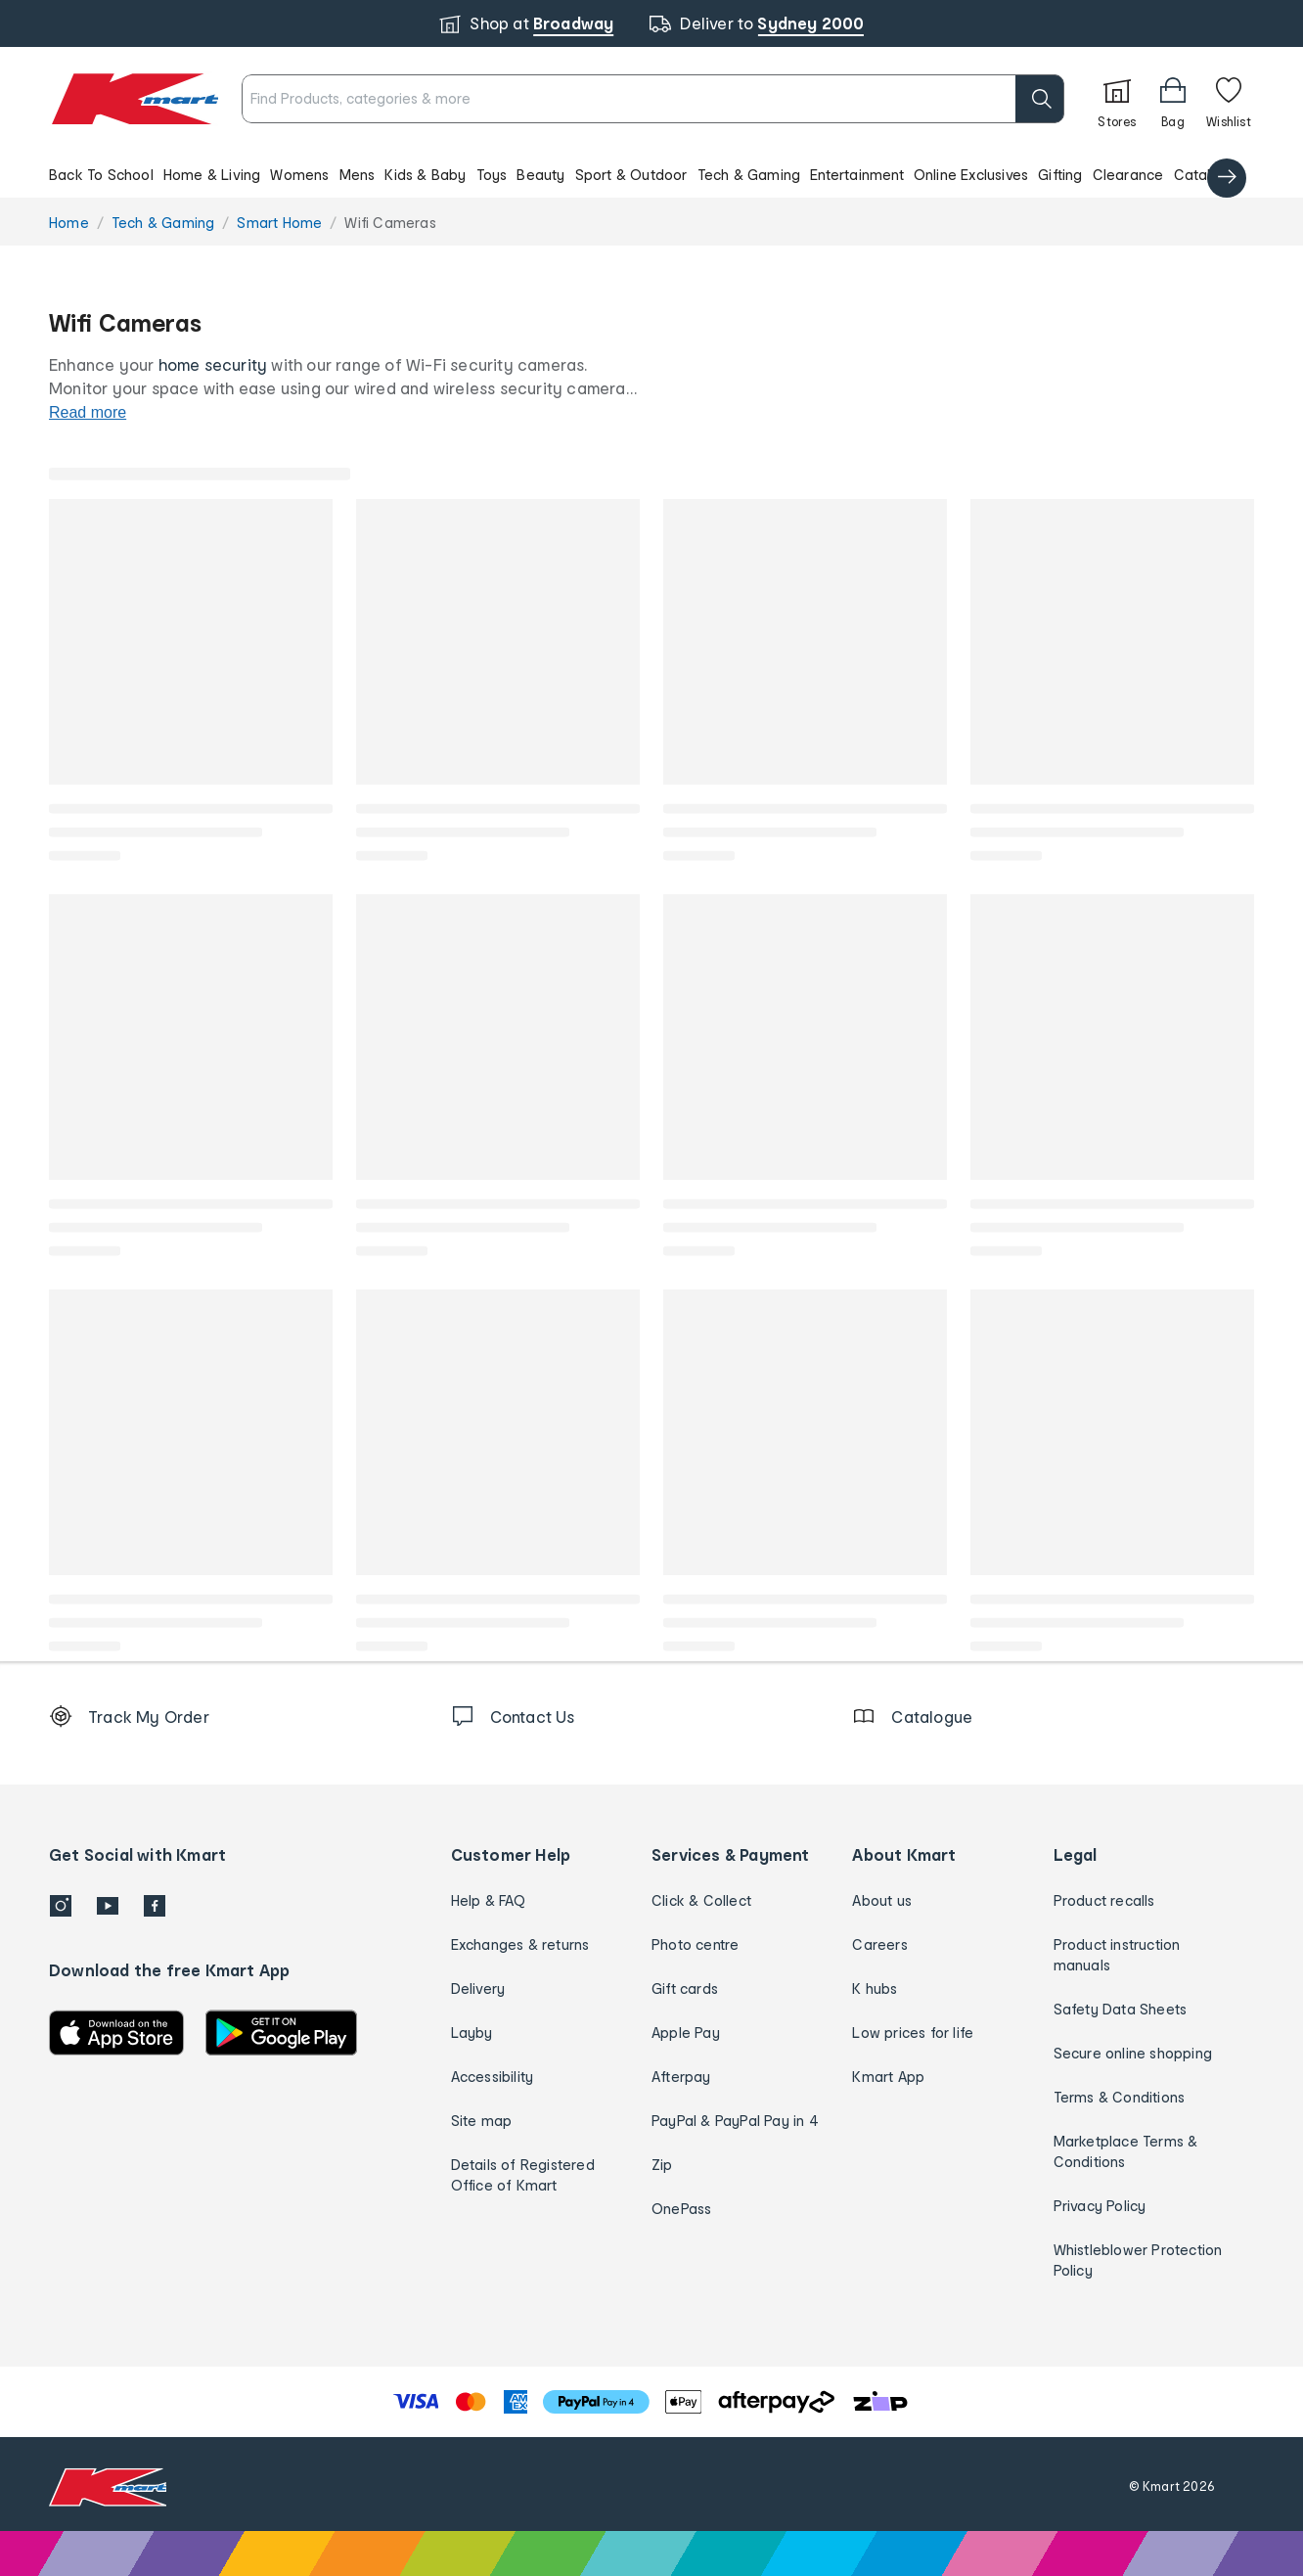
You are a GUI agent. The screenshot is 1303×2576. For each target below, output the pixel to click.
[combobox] (618, 98)
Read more (87, 412)
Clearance (1128, 174)
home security (213, 364)
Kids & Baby (425, 174)
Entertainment (857, 174)
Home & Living (212, 174)
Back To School (101, 174)
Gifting (1060, 174)
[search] (969, 98)
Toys (492, 174)
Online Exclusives (971, 174)
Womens (299, 174)
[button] (651, 174)
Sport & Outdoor (631, 174)
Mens (357, 174)
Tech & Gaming (749, 174)
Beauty (540, 174)
